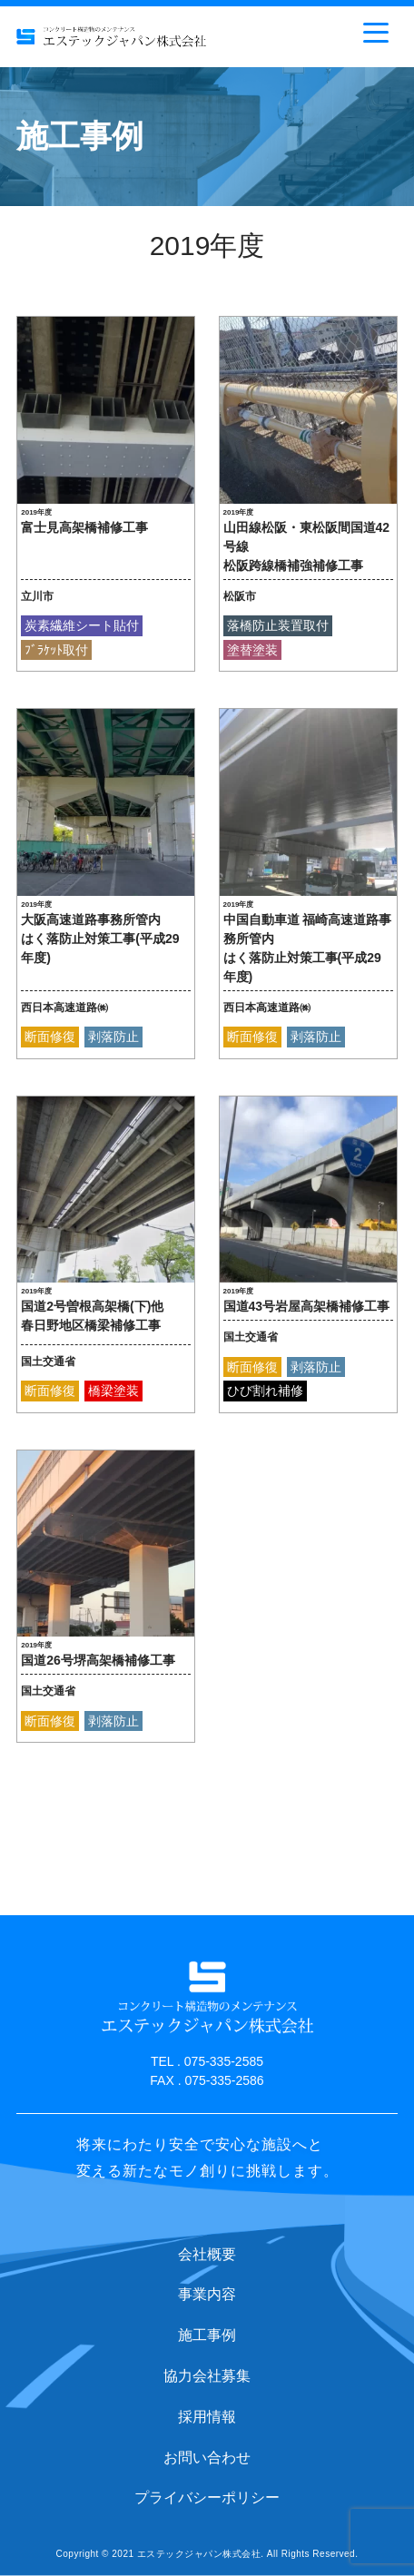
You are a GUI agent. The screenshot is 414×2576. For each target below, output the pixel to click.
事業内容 (207, 2294)
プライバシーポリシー (207, 2497)
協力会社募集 (207, 2376)
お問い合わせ (207, 2457)
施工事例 (207, 2335)
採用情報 (207, 2416)
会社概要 (207, 2254)
